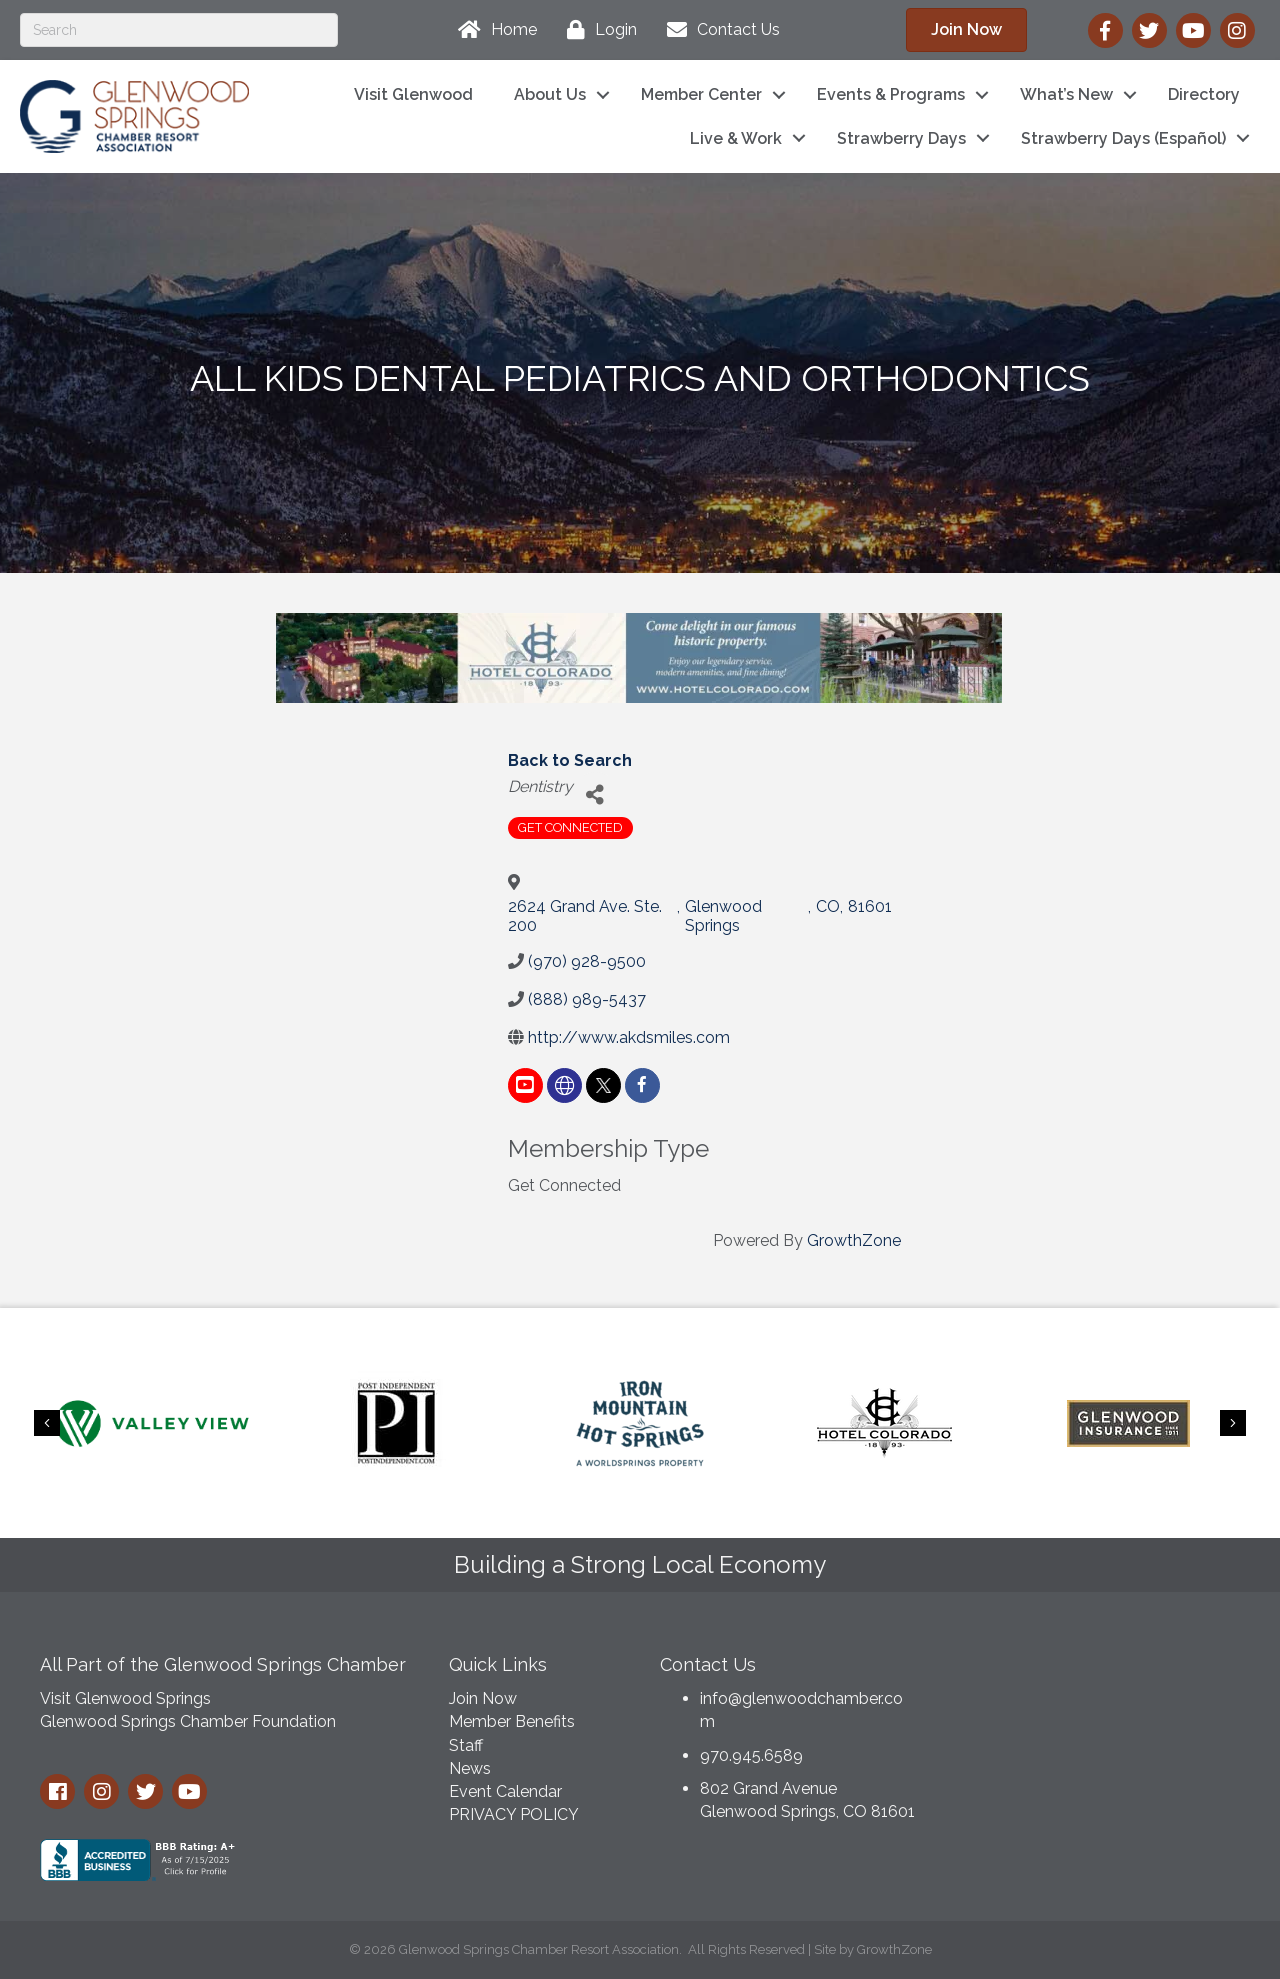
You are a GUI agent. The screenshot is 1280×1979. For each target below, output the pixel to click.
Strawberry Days (901, 138)
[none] (564, 1085)
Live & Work (736, 138)
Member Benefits (512, 1721)
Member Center (701, 94)
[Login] (597, 30)
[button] (966, 30)
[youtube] (525, 1085)
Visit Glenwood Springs (125, 1698)
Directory (1204, 94)
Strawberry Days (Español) (1123, 138)
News (470, 1768)
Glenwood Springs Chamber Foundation (188, 1721)
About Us (550, 94)
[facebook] (642, 1085)
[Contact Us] (718, 30)
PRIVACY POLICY (514, 1814)
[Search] (179, 30)
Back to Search (570, 760)
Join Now (483, 1698)
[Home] (492, 30)
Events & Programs (891, 94)
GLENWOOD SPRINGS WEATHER (1098, 1717)
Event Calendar (505, 1791)
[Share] (595, 794)
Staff (466, 1745)
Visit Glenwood (413, 94)
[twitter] (603, 1085)
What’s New (1066, 94)
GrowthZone (854, 1240)
